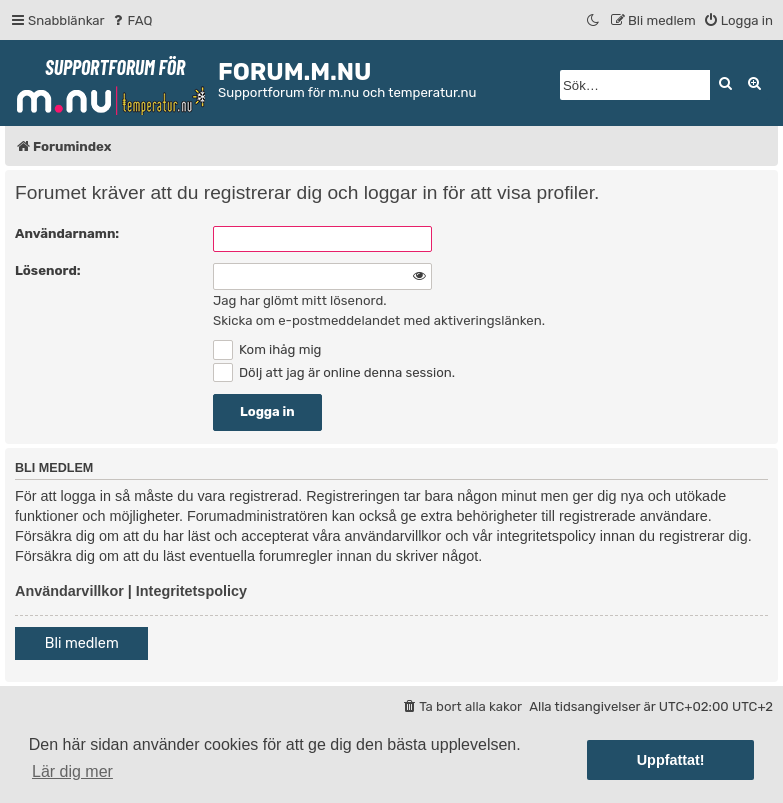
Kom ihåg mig (267, 349)
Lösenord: (48, 270)
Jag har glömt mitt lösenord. (300, 300)
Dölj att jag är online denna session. (334, 372)
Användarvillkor (69, 591)
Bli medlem (82, 643)
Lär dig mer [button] (72, 771)
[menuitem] (131, 20)
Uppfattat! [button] (671, 760)
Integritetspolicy (191, 591)
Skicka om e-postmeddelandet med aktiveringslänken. (379, 320)
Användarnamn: (67, 233)
